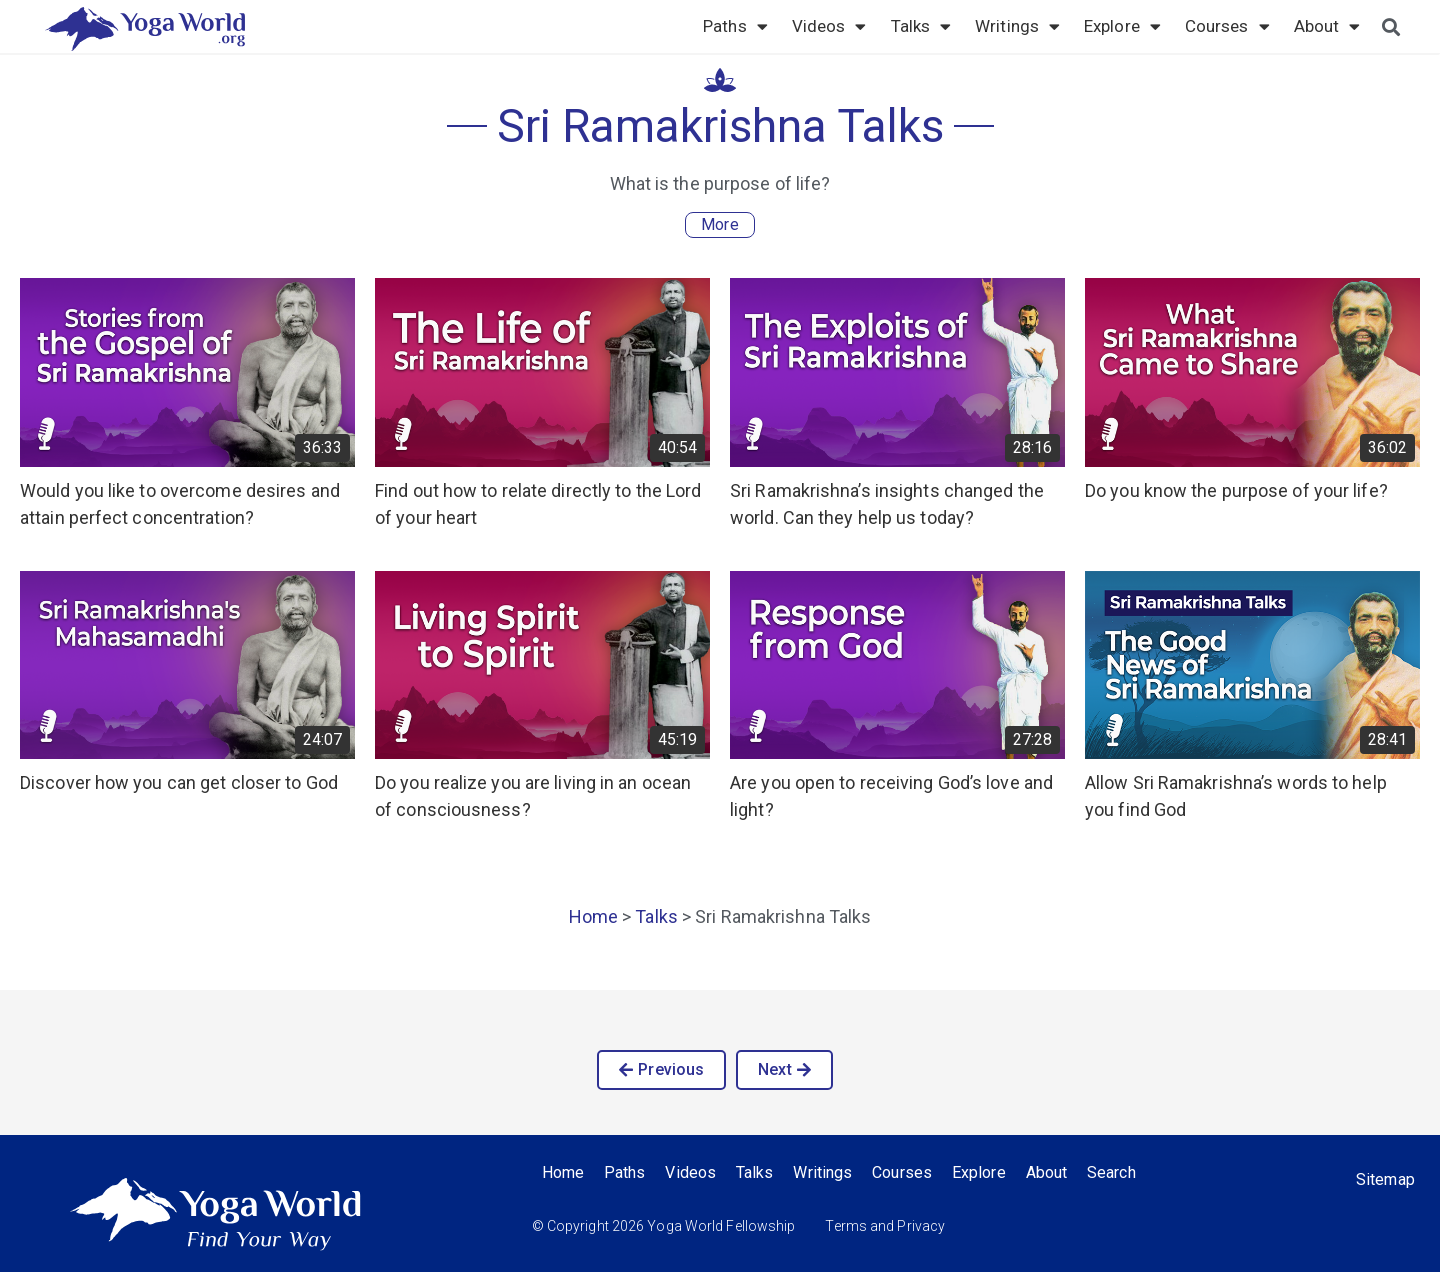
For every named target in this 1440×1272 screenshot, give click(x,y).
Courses (1227, 26)
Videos (829, 26)
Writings (1017, 26)
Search (1111, 1172)
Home (593, 916)
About (1327, 26)
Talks (921, 26)
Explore (1122, 26)
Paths (735, 26)
